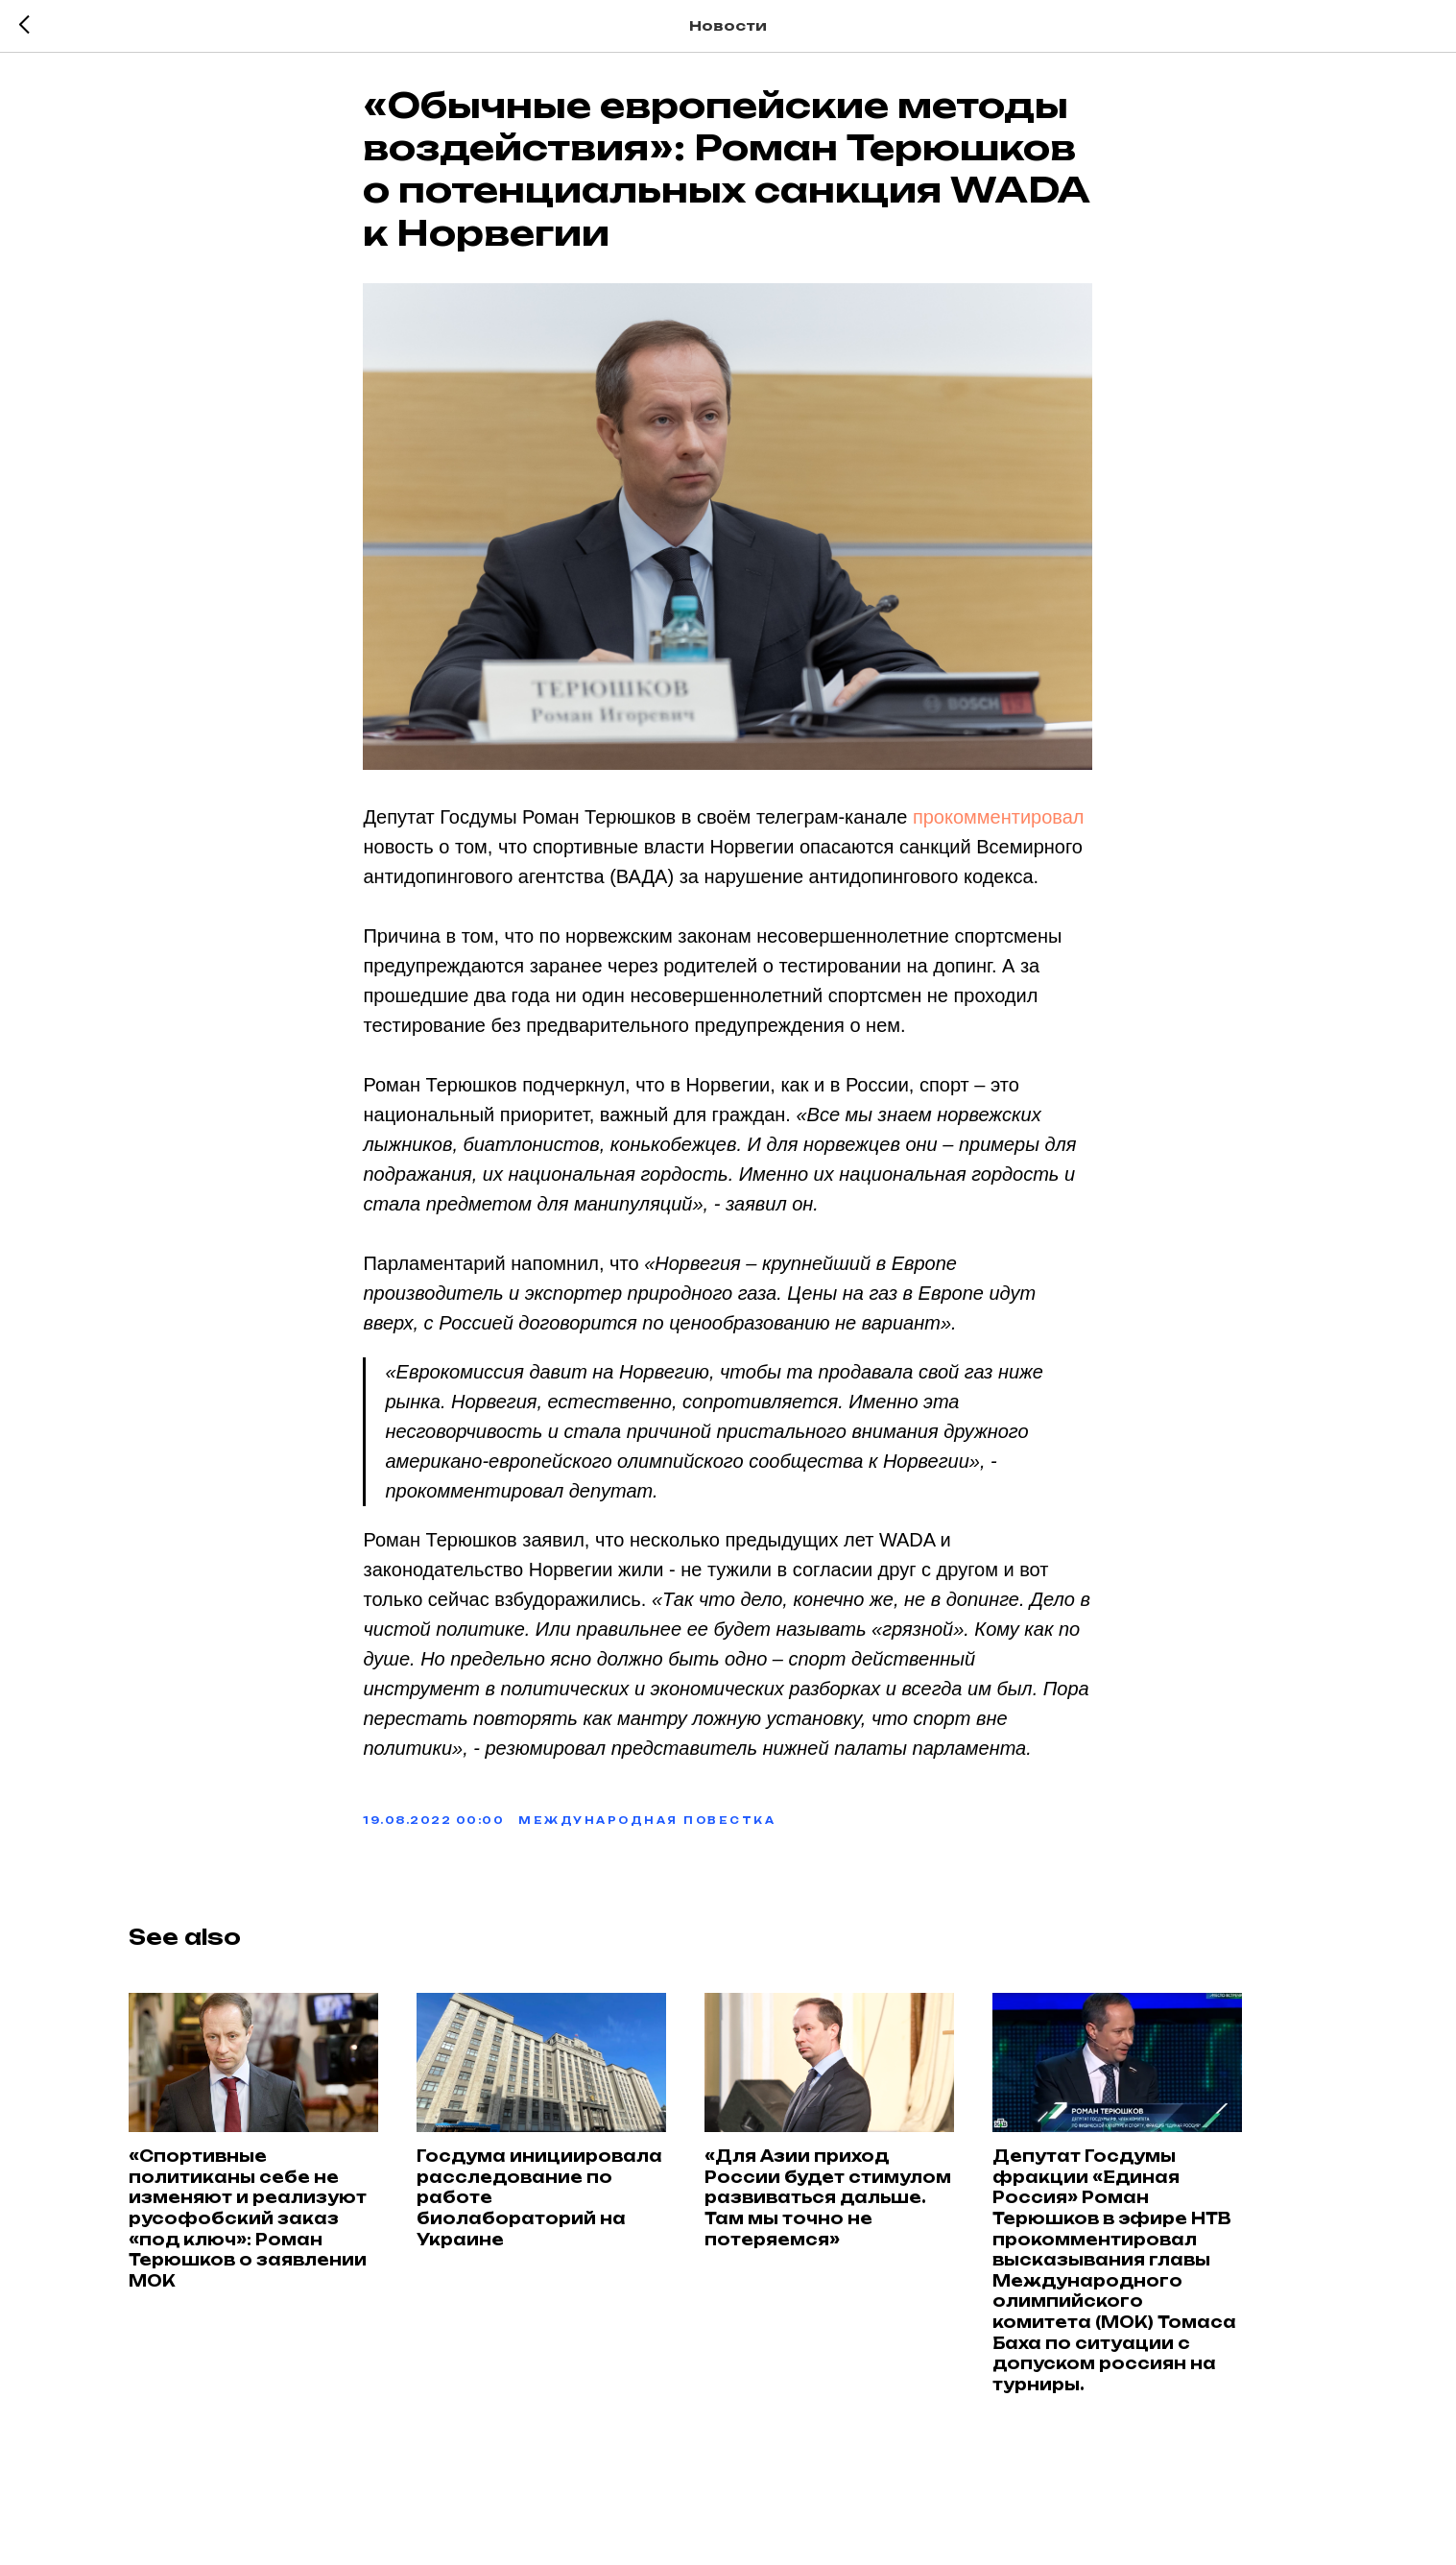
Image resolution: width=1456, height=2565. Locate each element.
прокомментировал (999, 823)
